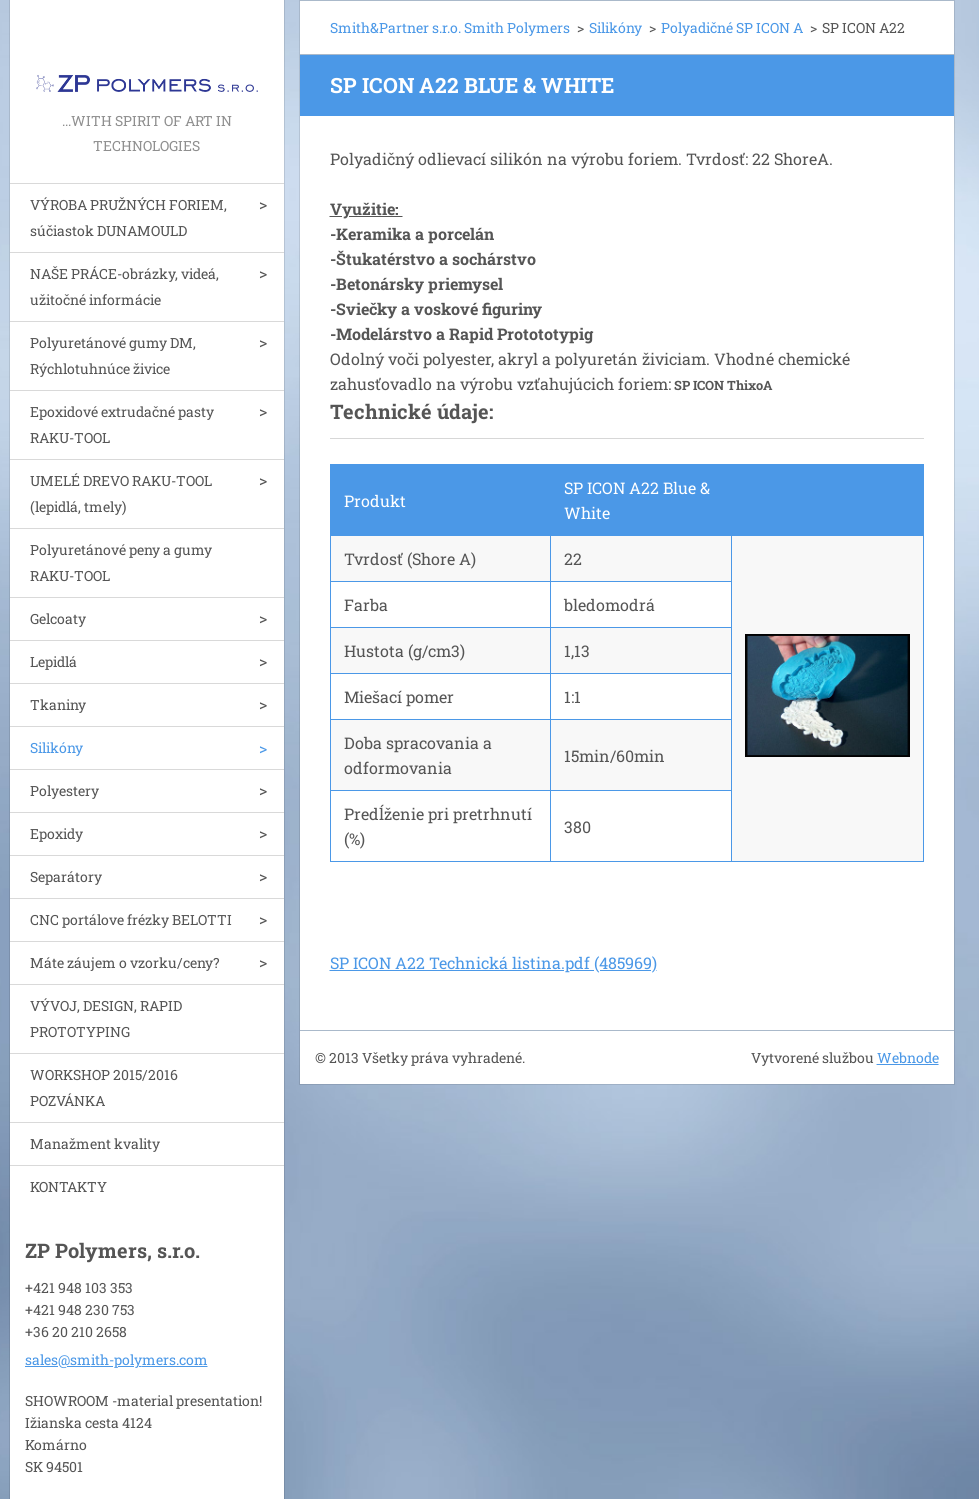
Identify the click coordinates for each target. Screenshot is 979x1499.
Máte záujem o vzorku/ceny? (125, 962)
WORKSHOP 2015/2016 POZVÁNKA (104, 1087)
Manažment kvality (95, 1143)
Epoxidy (56, 833)
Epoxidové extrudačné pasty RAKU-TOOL (122, 424)
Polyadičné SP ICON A (732, 27)
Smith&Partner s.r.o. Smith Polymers (450, 27)
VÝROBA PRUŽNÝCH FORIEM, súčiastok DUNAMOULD (128, 217)
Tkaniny (58, 704)
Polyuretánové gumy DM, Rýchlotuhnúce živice (113, 355)
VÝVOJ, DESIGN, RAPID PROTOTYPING (106, 1018)
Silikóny (56, 747)
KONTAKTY (68, 1186)
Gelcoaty (58, 618)
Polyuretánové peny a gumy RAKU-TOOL (121, 562)
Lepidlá (53, 661)
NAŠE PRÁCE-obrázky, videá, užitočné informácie (124, 286)
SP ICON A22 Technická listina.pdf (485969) (493, 962)
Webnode (908, 1057)
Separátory (66, 876)
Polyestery (64, 790)
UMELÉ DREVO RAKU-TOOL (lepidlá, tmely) (121, 493)
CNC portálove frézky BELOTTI (131, 919)
